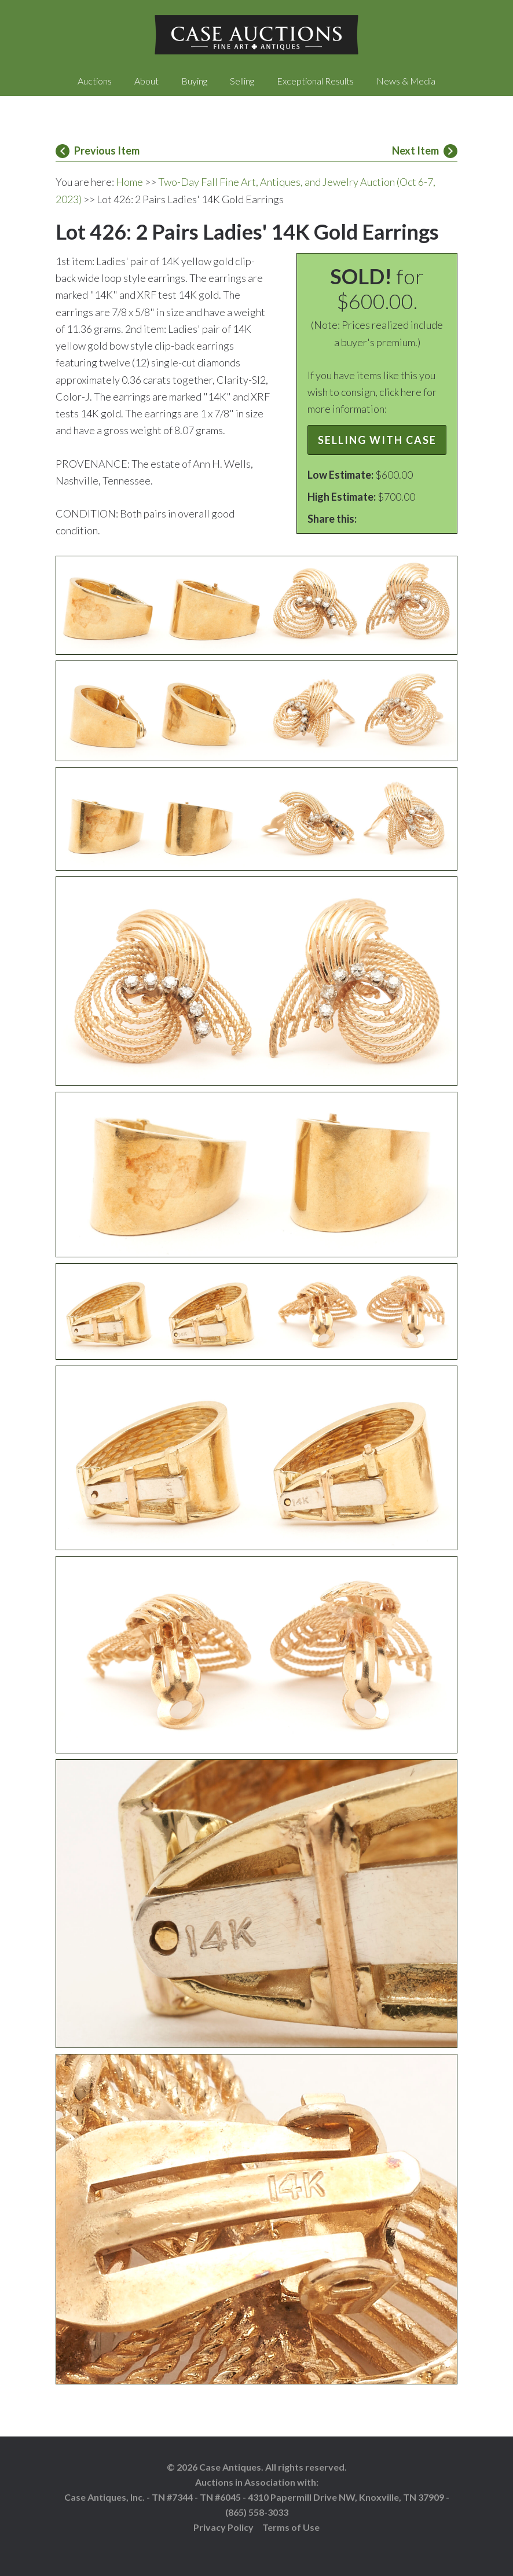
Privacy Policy (223, 2527)
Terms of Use (291, 2527)
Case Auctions (256, 35)
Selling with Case (377, 440)
